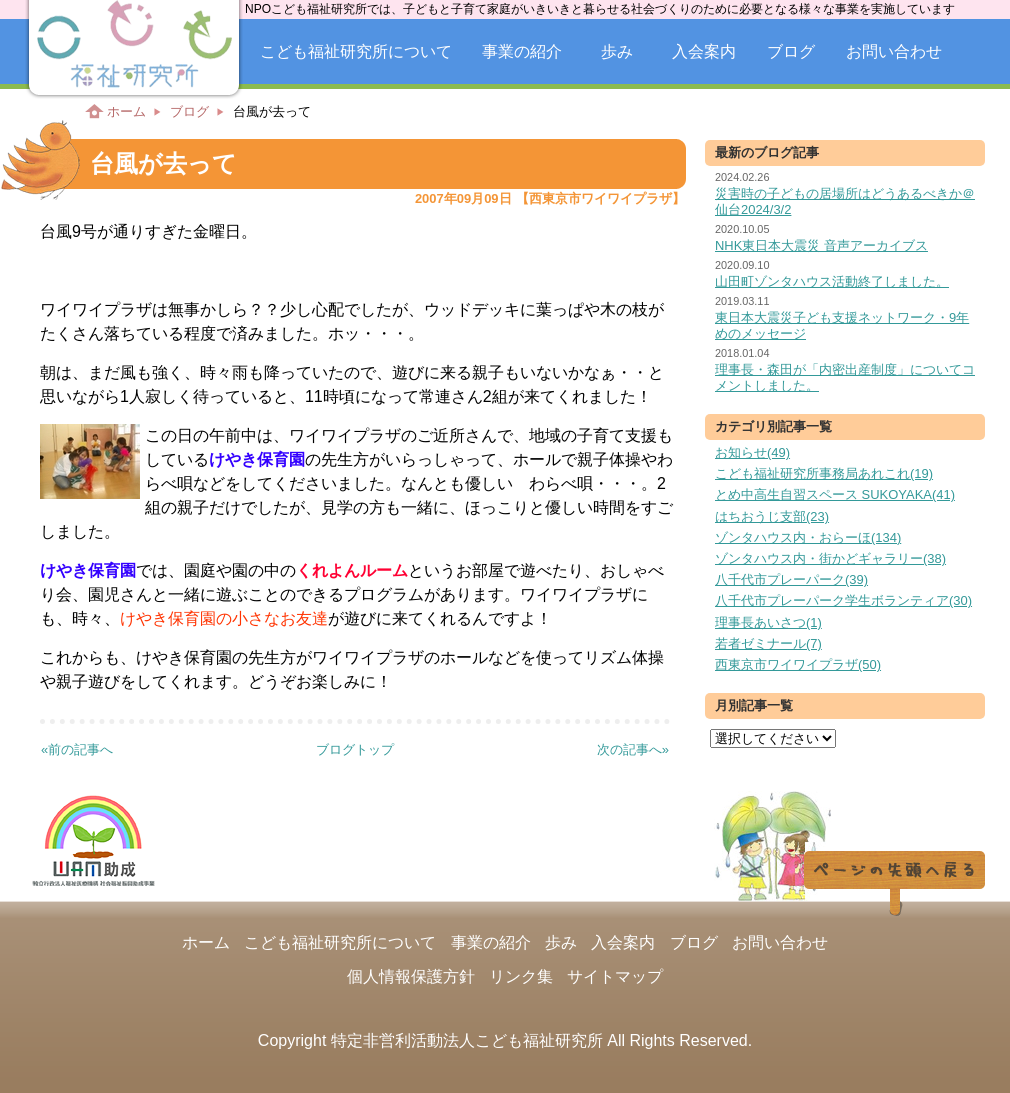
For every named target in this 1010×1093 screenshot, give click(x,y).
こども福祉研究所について (356, 51)
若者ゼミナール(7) (768, 643)
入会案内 (704, 51)
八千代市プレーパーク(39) (791, 579)
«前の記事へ (77, 749)
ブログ (791, 51)
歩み (617, 51)
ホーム (126, 111)
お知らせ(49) (752, 452)
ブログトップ (355, 749)
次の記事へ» (633, 749)
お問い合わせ (894, 51)
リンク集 (521, 976)
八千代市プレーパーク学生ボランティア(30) (843, 600)
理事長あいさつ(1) (768, 622)
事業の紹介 (522, 51)
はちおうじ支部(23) (772, 516)
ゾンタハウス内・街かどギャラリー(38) (830, 558)
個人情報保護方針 (411, 976)
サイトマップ (615, 976)
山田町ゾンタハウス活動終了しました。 (832, 281)
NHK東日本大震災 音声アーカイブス (821, 245)
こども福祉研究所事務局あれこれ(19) (824, 473)
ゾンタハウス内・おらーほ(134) (808, 537)
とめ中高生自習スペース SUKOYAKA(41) (835, 494)
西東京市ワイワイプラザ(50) (798, 664)
